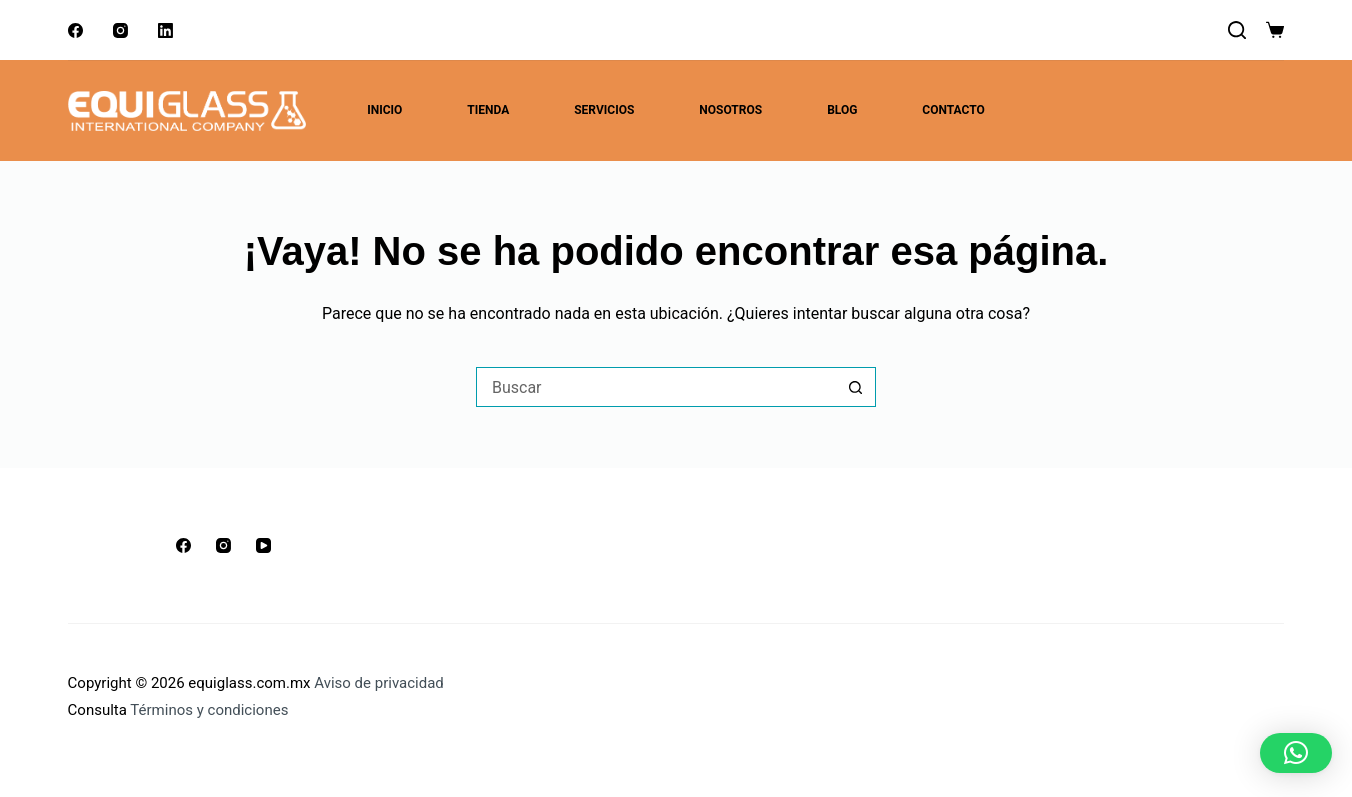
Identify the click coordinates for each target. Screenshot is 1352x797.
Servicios (604, 110)
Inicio (384, 110)
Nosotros (730, 110)
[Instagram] (120, 30)
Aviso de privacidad (379, 683)
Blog (842, 110)
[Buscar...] (656, 387)
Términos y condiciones (209, 710)
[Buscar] (1237, 30)
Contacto (953, 110)
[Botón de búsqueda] (856, 387)
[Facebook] (75, 30)
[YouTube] (263, 545)
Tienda (488, 110)
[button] (1296, 753)
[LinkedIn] (165, 30)
